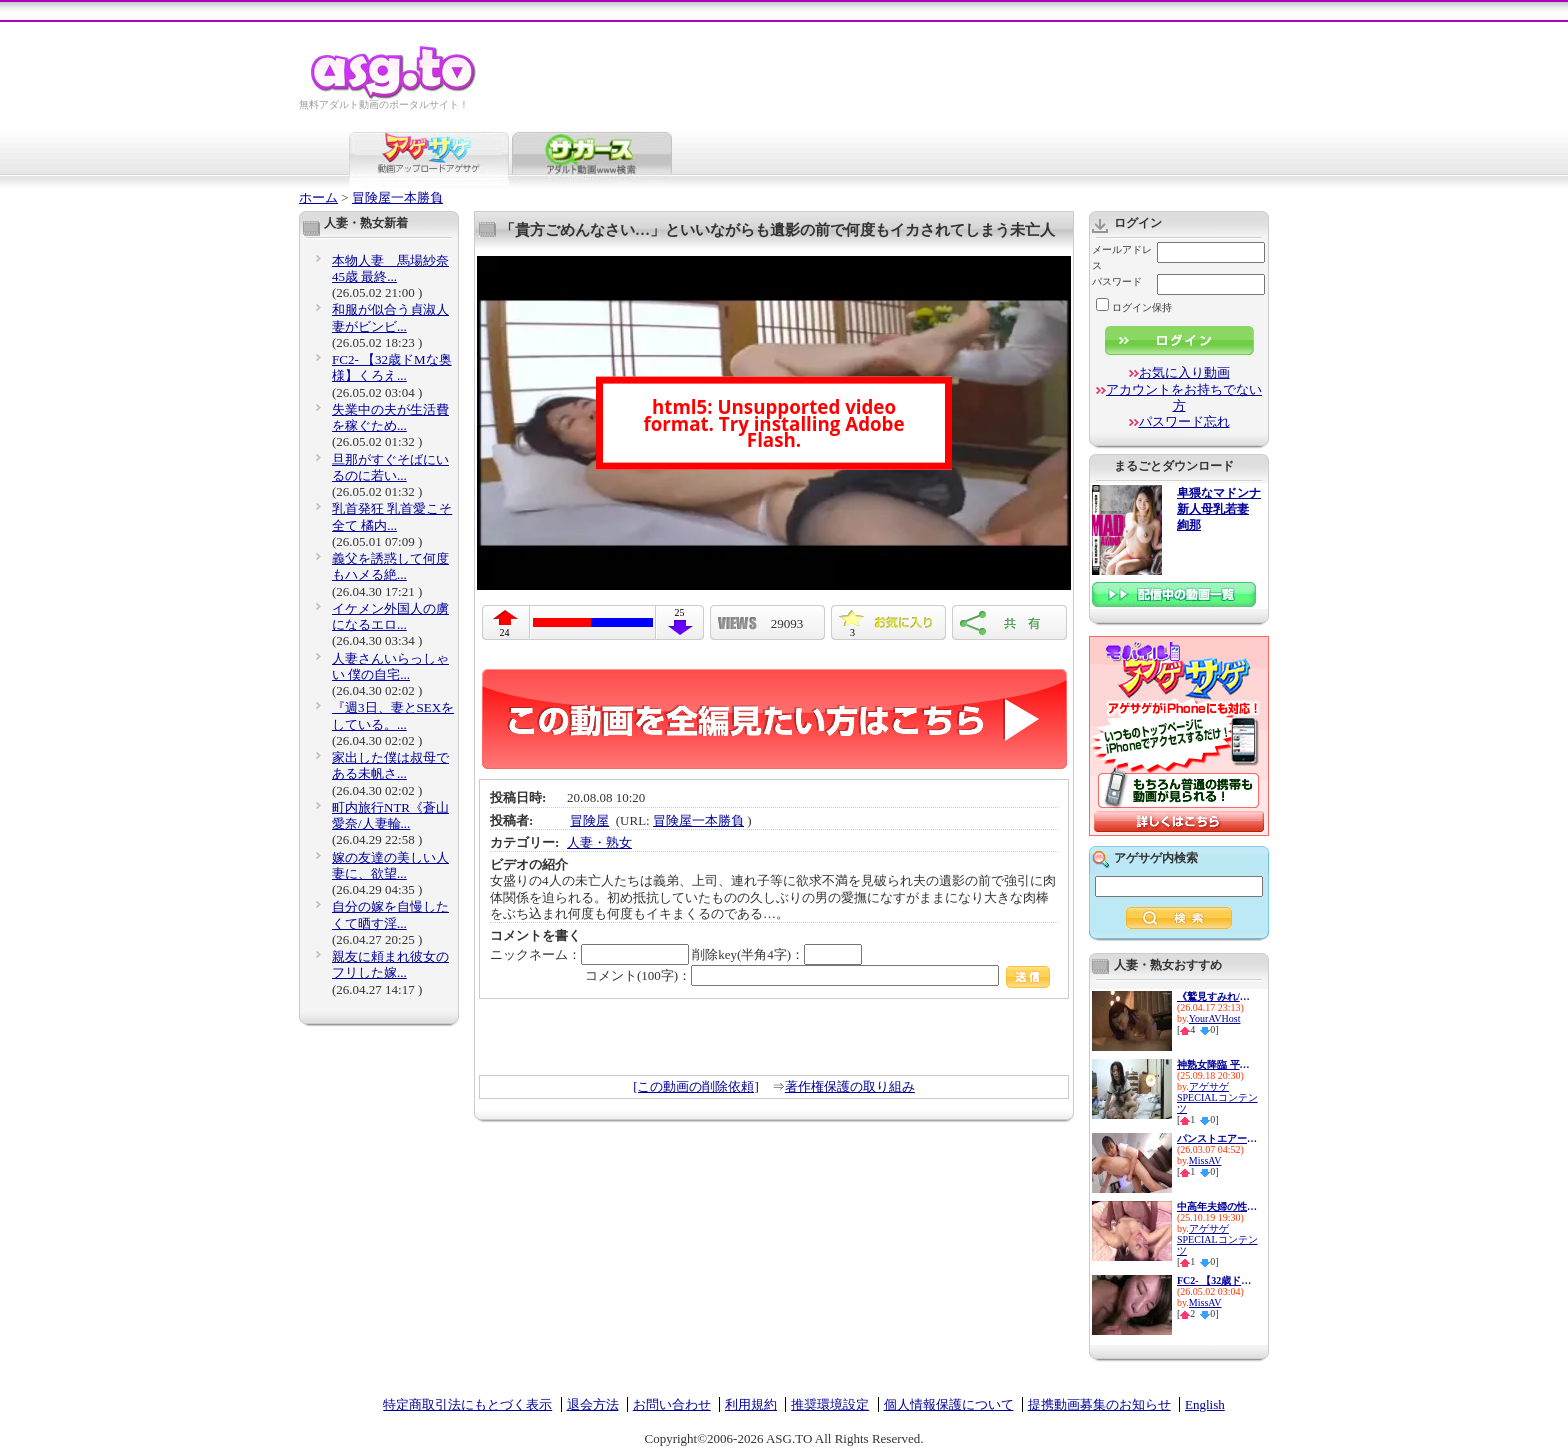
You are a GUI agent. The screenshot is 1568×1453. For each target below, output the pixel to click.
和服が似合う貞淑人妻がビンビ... (390, 317)
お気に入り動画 (1184, 372)
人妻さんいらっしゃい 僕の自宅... (390, 666)
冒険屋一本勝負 (397, 197)
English (1205, 1404)
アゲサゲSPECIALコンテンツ (1217, 1097)
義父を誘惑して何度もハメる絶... (390, 566)
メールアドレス (1122, 257)
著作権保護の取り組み (850, 1086)
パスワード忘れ (1184, 421)
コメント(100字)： (817, 975)
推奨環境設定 (830, 1404)
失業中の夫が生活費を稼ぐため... (390, 417)
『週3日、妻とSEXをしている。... (393, 715)
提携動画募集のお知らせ (1099, 1404)
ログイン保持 (1134, 307)
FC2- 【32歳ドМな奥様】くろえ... (392, 367)
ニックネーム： (589, 954)
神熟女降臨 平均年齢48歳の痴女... (1217, 1064)
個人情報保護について (949, 1404)
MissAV (1205, 1160)
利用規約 (751, 1404)
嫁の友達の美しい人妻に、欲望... (390, 865)
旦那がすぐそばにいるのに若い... (390, 467)
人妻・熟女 (599, 842)
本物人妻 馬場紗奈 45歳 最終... (390, 268)
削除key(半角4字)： (777, 954)
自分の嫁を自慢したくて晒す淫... (390, 914)
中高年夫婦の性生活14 (1217, 1206)
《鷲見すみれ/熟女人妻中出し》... (1217, 996)
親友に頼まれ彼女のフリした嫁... (390, 964)
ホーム (318, 197)
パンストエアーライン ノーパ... (1217, 1138)
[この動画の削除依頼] (696, 1086)
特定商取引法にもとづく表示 (467, 1404)
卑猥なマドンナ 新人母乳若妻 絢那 (1219, 509)
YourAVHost (1215, 1018)
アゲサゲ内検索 (1156, 858)
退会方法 (593, 1404)
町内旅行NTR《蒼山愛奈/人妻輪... (390, 815)
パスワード (1117, 281)
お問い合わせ (672, 1404)
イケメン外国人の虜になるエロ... (390, 616)
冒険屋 (589, 820)
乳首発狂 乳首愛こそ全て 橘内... (392, 516)
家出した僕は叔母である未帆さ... (390, 765)
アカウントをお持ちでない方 (1184, 397)
